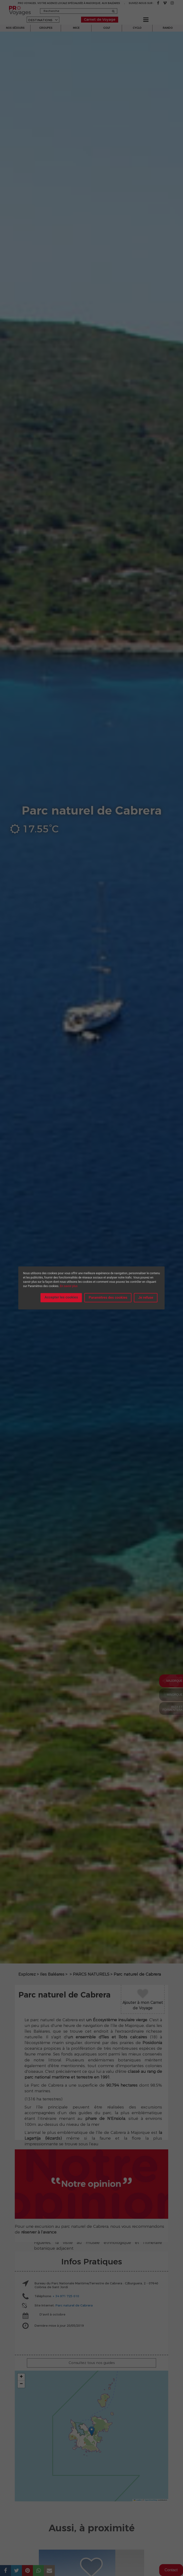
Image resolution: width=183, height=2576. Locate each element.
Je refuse (145, 1297)
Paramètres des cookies (108, 1297)
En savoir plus (68, 1286)
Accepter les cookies (61, 1297)
